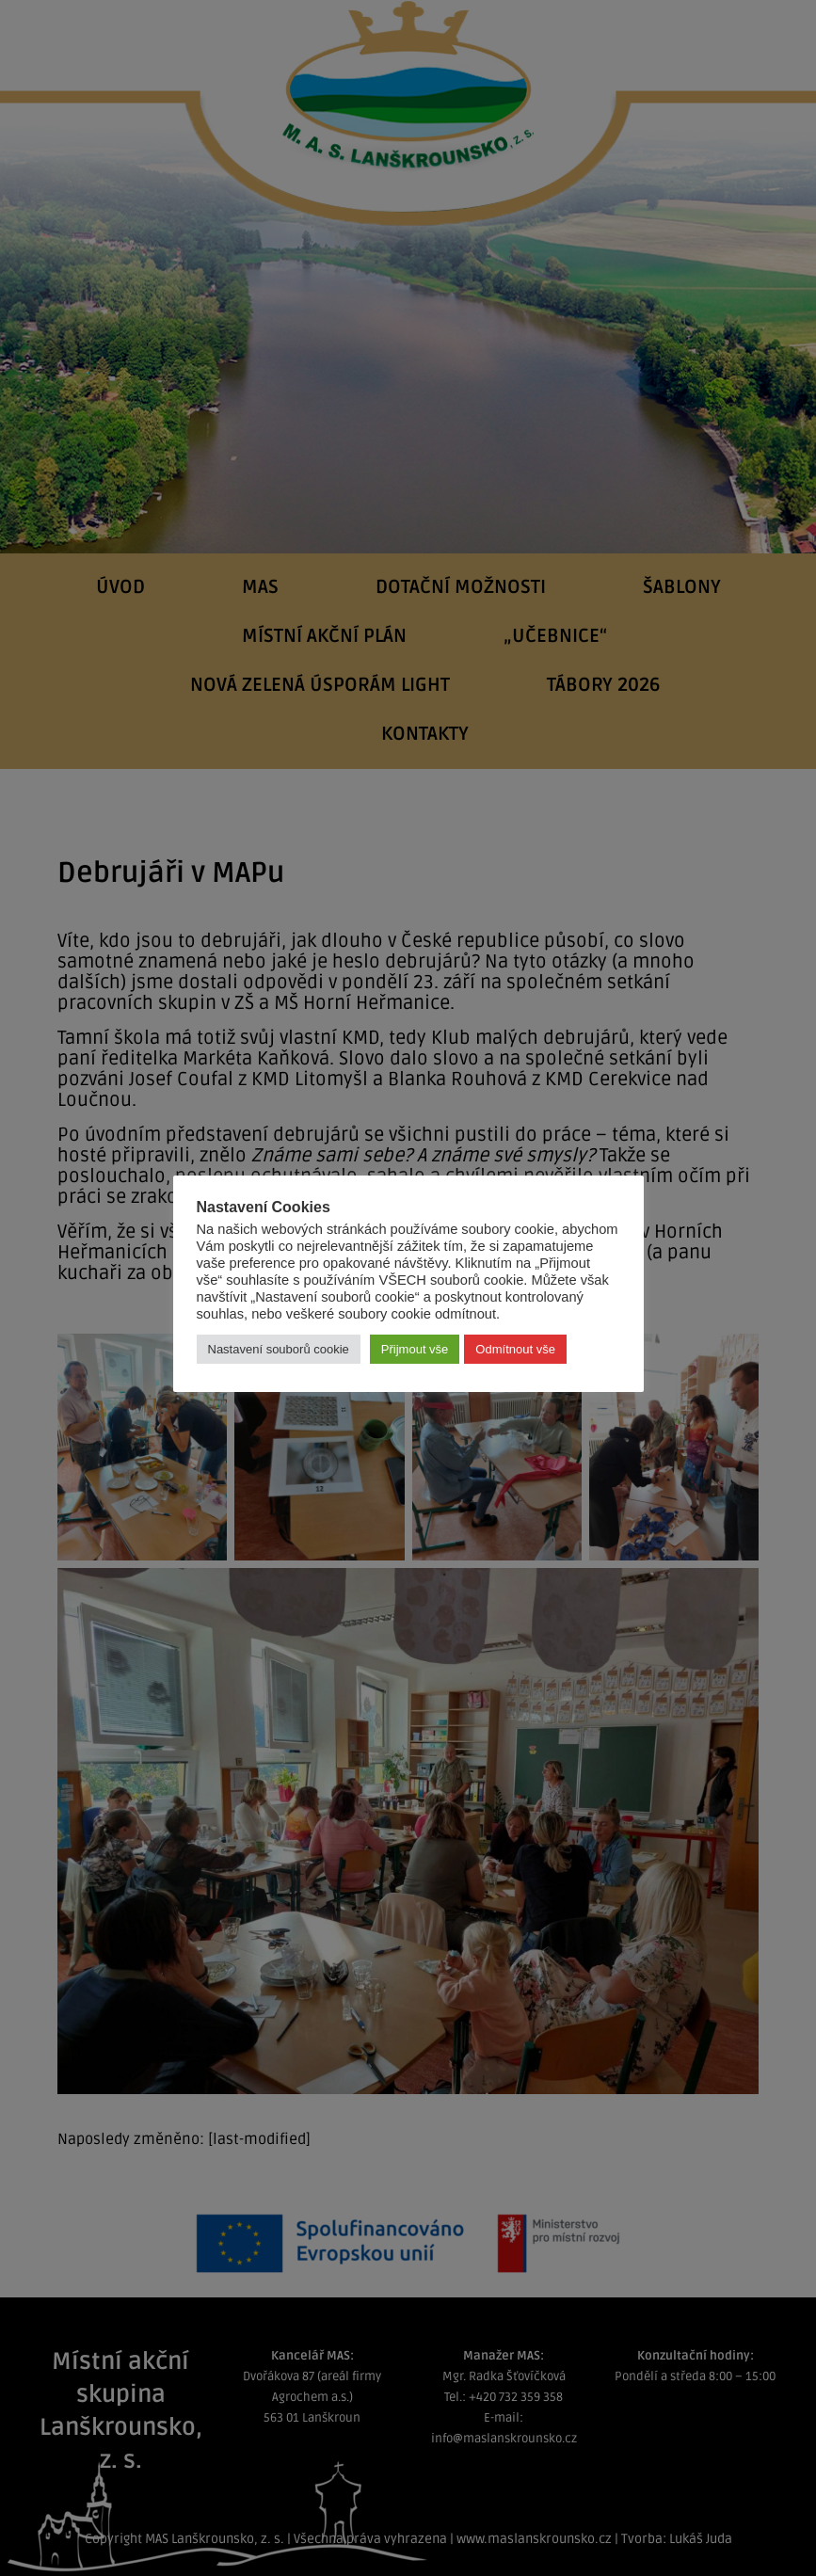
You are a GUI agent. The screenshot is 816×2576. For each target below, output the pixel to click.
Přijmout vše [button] (415, 1349)
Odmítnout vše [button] (515, 1349)
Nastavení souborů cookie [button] (278, 1349)
